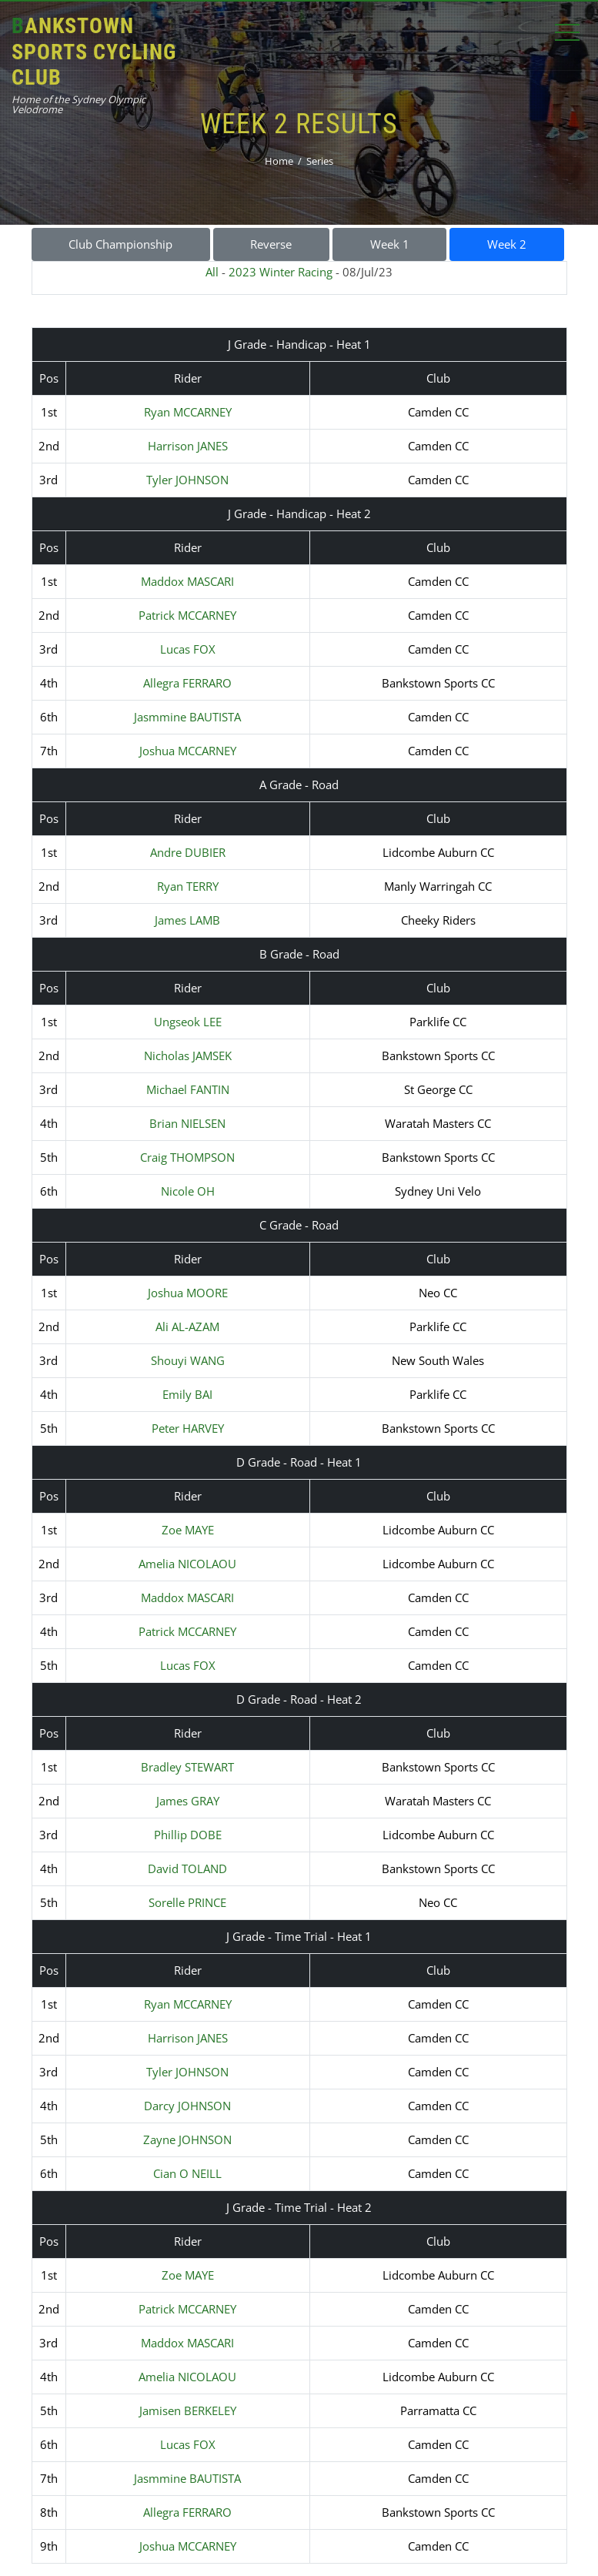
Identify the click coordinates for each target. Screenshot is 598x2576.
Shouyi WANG (188, 1360)
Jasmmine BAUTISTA (187, 716)
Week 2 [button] (506, 244)
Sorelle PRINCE (187, 1902)
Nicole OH (188, 1191)
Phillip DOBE (188, 1834)
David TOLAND (187, 1868)
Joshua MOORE (188, 1292)
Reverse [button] (271, 244)
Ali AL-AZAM (187, 1326)
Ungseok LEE (188, 1021)
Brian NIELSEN (187, 1123)
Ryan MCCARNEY (188, 412)
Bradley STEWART (187, 1767)
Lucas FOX (187, 649)
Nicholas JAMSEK (188, 1055)
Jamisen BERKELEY (187, 2410)
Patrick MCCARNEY (187, 615)
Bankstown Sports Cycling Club (94, 51)
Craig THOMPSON (187, 1157)
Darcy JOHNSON (187, 2105)
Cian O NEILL (187, 2173)
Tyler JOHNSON (187, 479)
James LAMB (187, 920)
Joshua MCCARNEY (187, 750)
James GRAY (187, 1800)
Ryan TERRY (188, 886)
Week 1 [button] (389, 244)
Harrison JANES (188, 445)
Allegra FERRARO (187, 683)
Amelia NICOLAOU (187, 1563)
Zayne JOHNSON (187, 2139)
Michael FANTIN (187, 1089)
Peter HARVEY (188, 1428)
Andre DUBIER (188, 852)
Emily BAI (187, 1394)
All (212, 271)
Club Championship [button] (120, 244)
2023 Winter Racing (280, 271)
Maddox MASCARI (187, 581)
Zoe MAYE (188, 1529)
